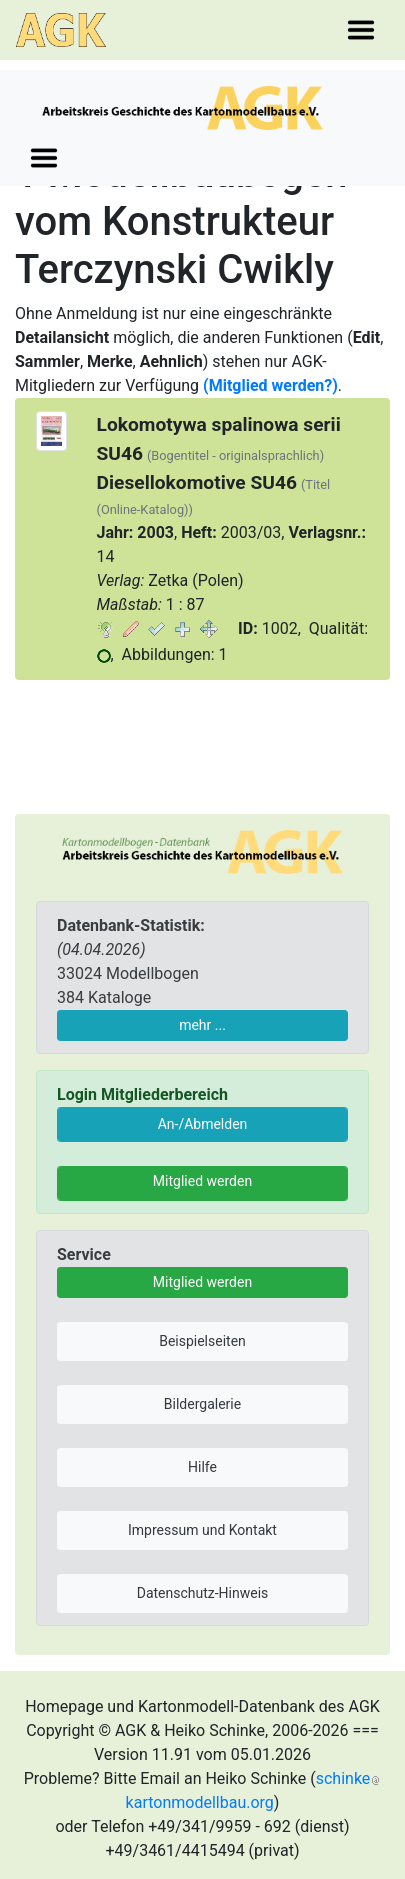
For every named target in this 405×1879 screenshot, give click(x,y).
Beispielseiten (202, 1341)
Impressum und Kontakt (202, 1530)
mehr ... (202, 1025)
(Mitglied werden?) (270, 385)
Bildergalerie (202, 1404)
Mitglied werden (202, 1181)
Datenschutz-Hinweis (203, 1593)
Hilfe (202, 1467)
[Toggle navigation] (361, 30)
